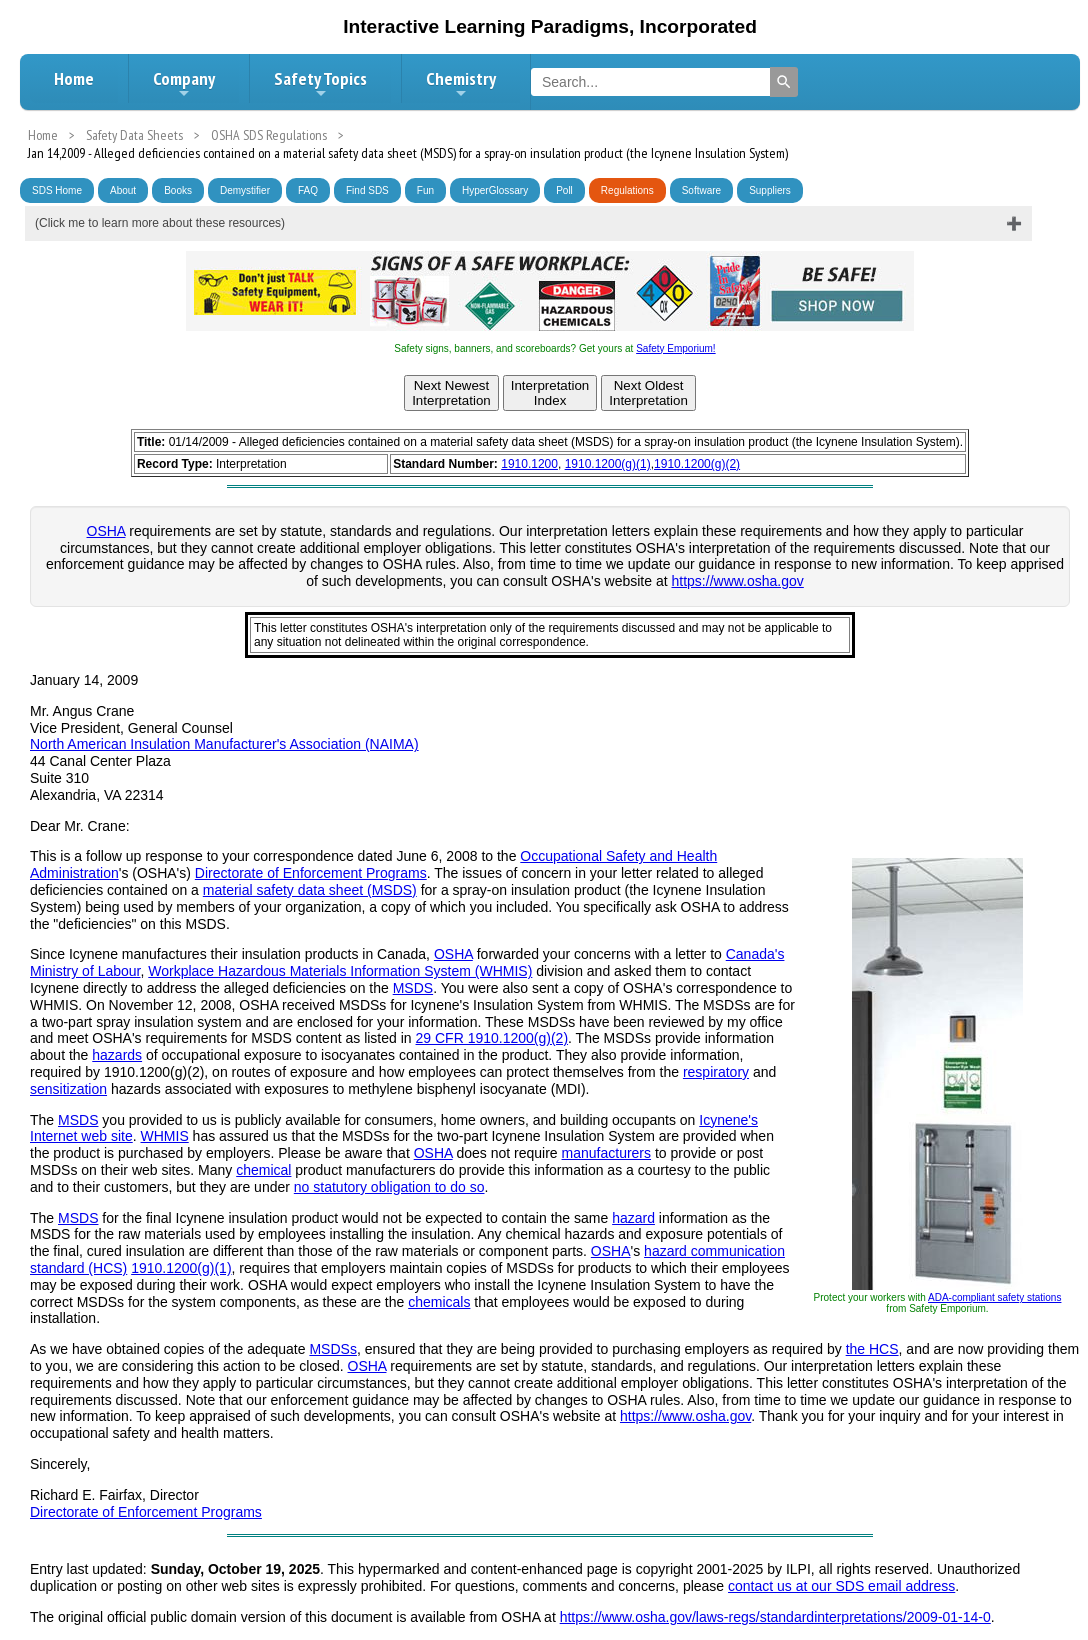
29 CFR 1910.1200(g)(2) (492, 1038)
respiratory (716, 1072)
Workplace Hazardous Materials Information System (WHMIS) (340, 971)
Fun (425, 190)
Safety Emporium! (675, 348)
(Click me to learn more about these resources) (160, 223)
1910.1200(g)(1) (608, 464)
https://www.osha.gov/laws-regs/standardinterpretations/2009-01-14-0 (775, 1617)
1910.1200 (529, 464)
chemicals (439, 1302)
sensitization (68, 1089)
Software (701, 190)
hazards (117, 1055)
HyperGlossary (495, 190)
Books (178, 190)
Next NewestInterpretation (451, 393)
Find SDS (367, 190)
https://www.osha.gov (738, 581)
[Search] (784, 82)
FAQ (308, 190)
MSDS (413, 988)
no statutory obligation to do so (389, 1187)
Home (74, 78)
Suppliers (770, 190)
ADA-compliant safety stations (994, 1297)
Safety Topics (320, 84)
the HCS (872, 1349)
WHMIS (165, 1136)
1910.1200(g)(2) (697, 464)
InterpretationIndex (550, 393)
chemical (263, 1170)
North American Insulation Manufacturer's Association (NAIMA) (224, 744)
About (123, 190)
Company (184, 84)
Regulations (627, 190)
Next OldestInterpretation (648, 393)
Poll (564, 190)
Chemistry (461, 84)
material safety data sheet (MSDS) (310, 890)
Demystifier (245, 190)
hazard (633, 1218)
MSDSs (332, 1349)
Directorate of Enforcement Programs (311, 873)
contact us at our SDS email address (841, 1586)
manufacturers (606, 1153)
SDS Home (57, 190)
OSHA (106, 531)
